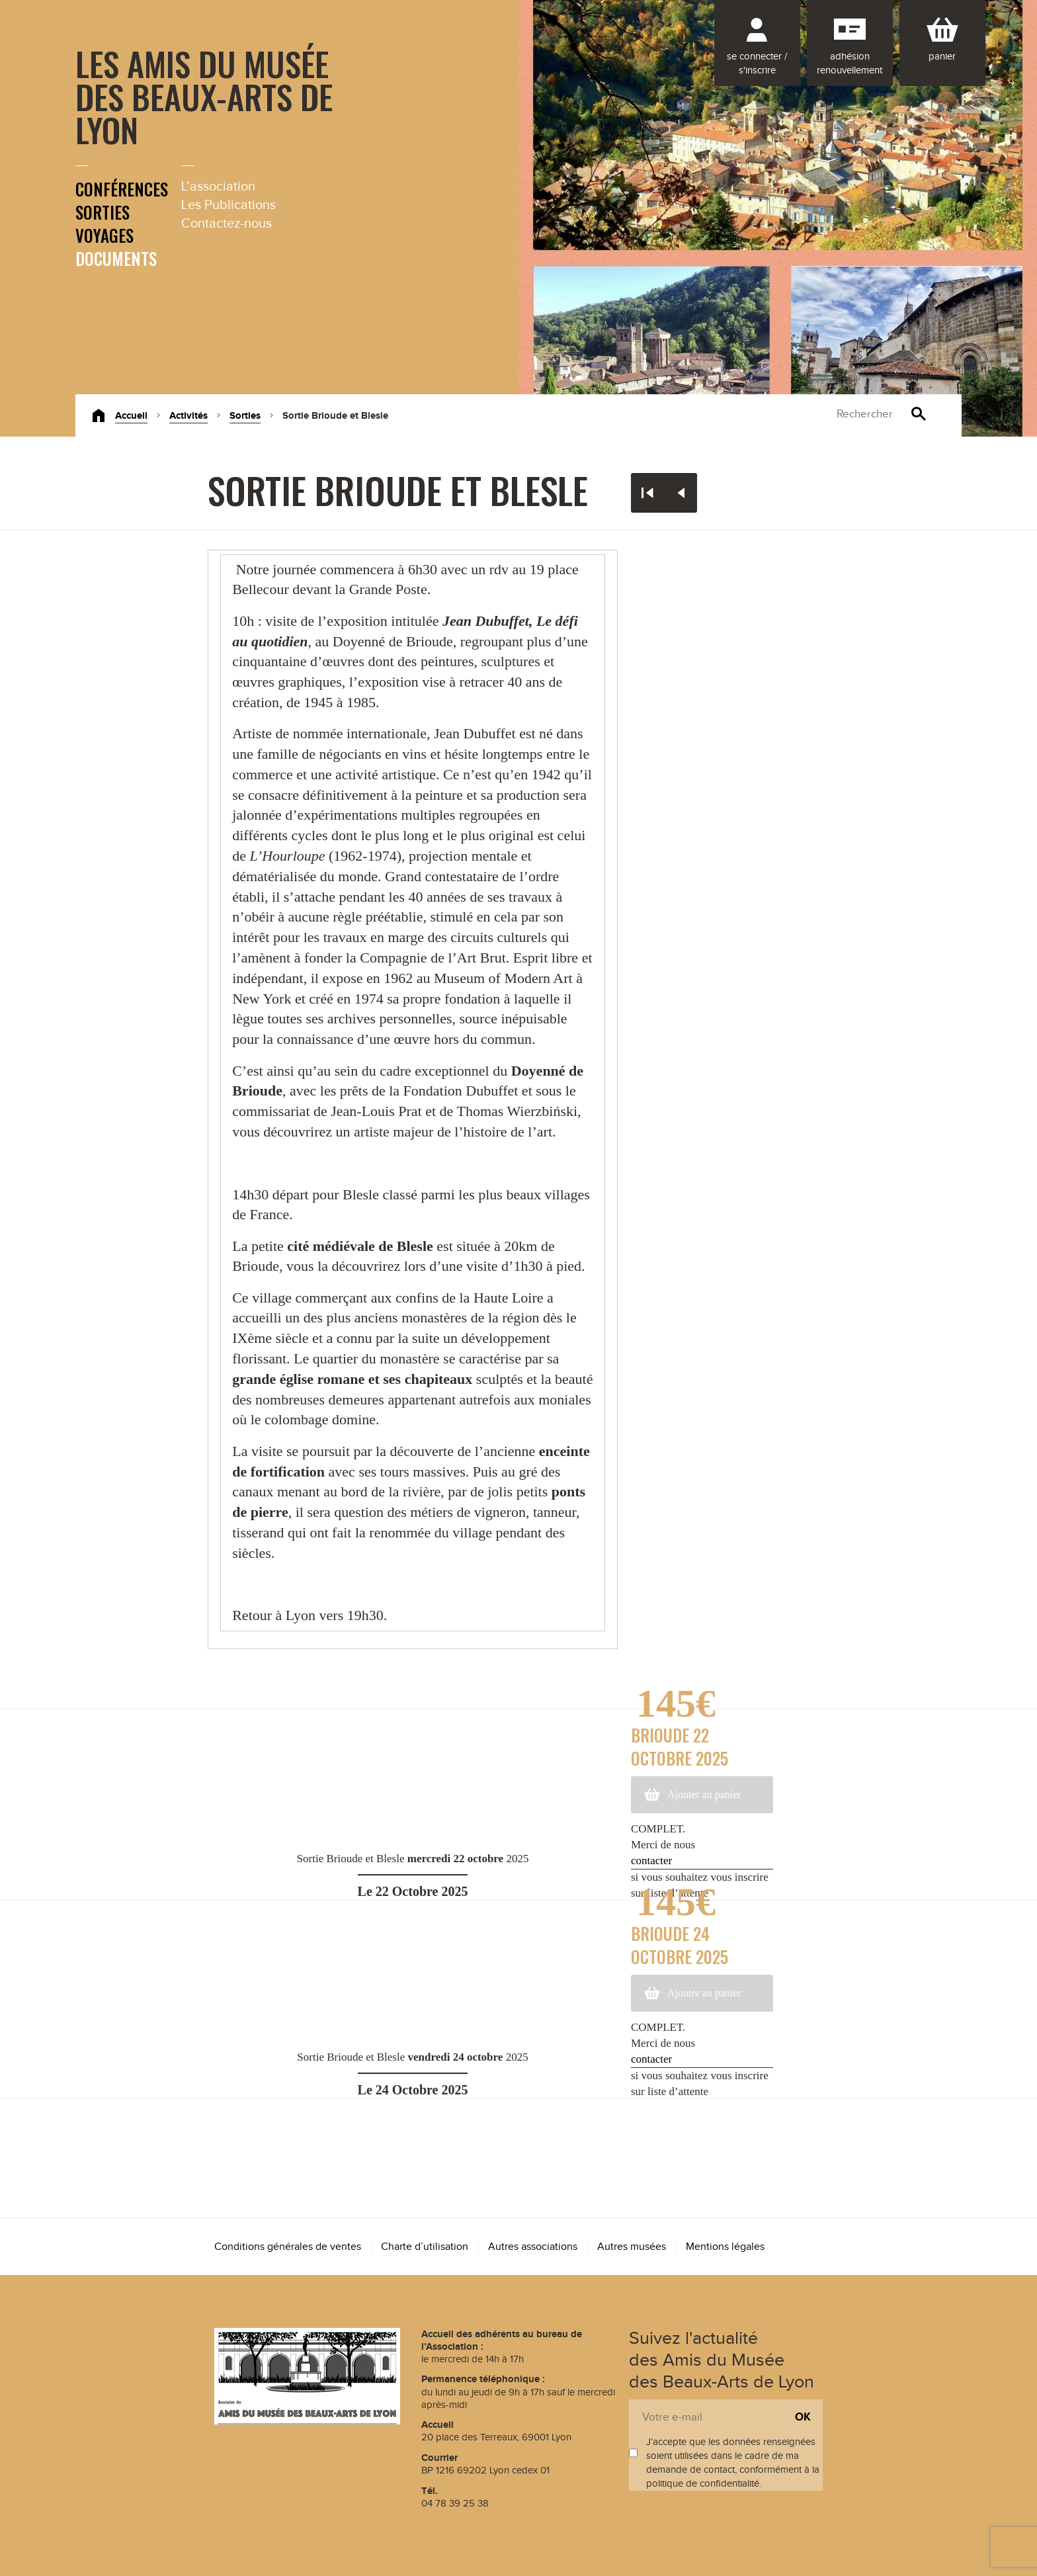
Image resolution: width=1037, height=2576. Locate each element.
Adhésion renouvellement (849, 63)
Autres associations (532, 2247)
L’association (218, 186)
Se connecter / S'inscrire (757, 63)
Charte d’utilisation (424, 2247)
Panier (942, 56)
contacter (651, 1860)
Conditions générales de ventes (287, 2247)
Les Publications (228, 205)
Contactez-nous (226, 224)
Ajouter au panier (704, 1794)
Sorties (102, 212)
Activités (188, 415)
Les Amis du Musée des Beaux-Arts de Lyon (204, 95)
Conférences (121, 189)
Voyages (104, 235)
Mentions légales (725, 2247)
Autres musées (631, 2247)
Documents (116, 258)
